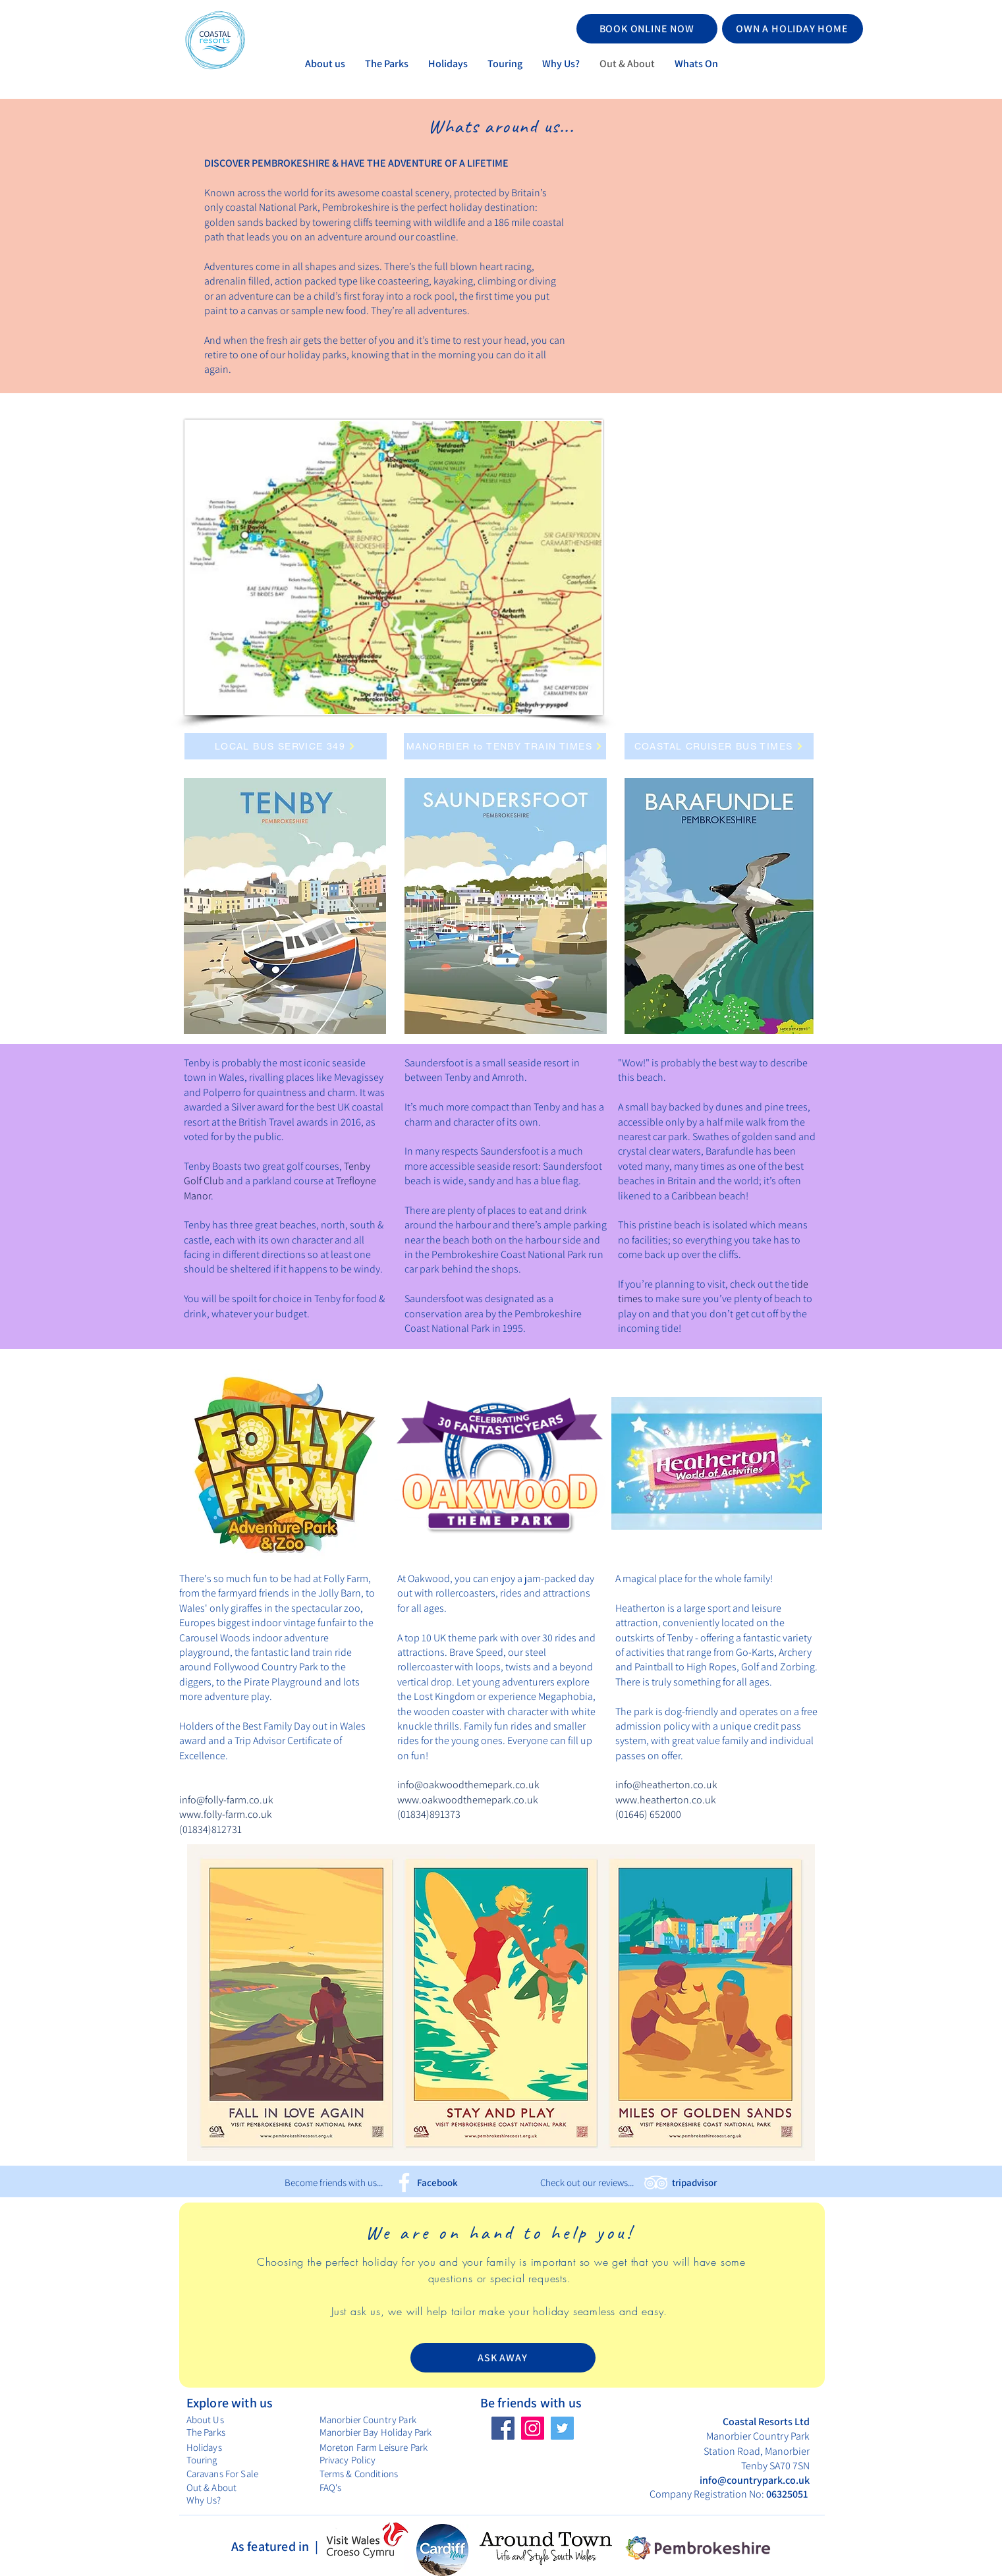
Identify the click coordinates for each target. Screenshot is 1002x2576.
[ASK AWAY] (503, 2357)
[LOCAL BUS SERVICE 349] (285, 746)
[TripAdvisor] (656, 2182)
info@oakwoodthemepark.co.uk (468, 1785)
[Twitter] (562, 2428)
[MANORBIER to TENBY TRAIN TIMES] (505, 746)
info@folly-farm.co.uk (226, 1800)
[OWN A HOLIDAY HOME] (792, 28)
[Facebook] (404, 2182)
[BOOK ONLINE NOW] (646, 28)
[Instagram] (532, 2428)
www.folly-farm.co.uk (225, 1814)
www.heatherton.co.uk (665, 1800)
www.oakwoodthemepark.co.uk (467, 1800)
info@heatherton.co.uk (666, 1785)
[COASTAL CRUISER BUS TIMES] (719, 746)
